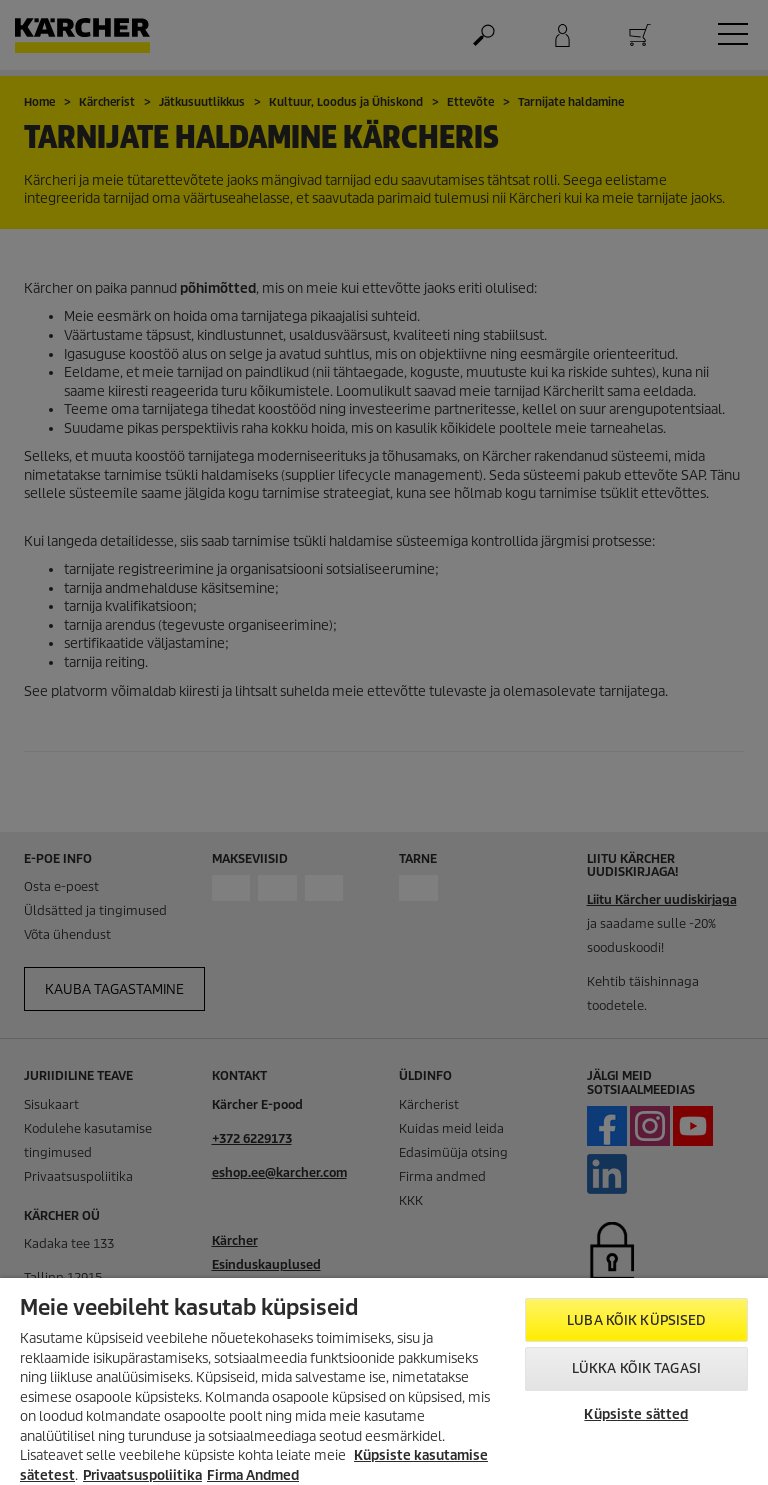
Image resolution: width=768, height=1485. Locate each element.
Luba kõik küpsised (636, 1320)
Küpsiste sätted (636, 1414)
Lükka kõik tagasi (636, 1368)
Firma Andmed (253, 1475)
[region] (384, 1381)
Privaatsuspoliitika (142, 1475)
